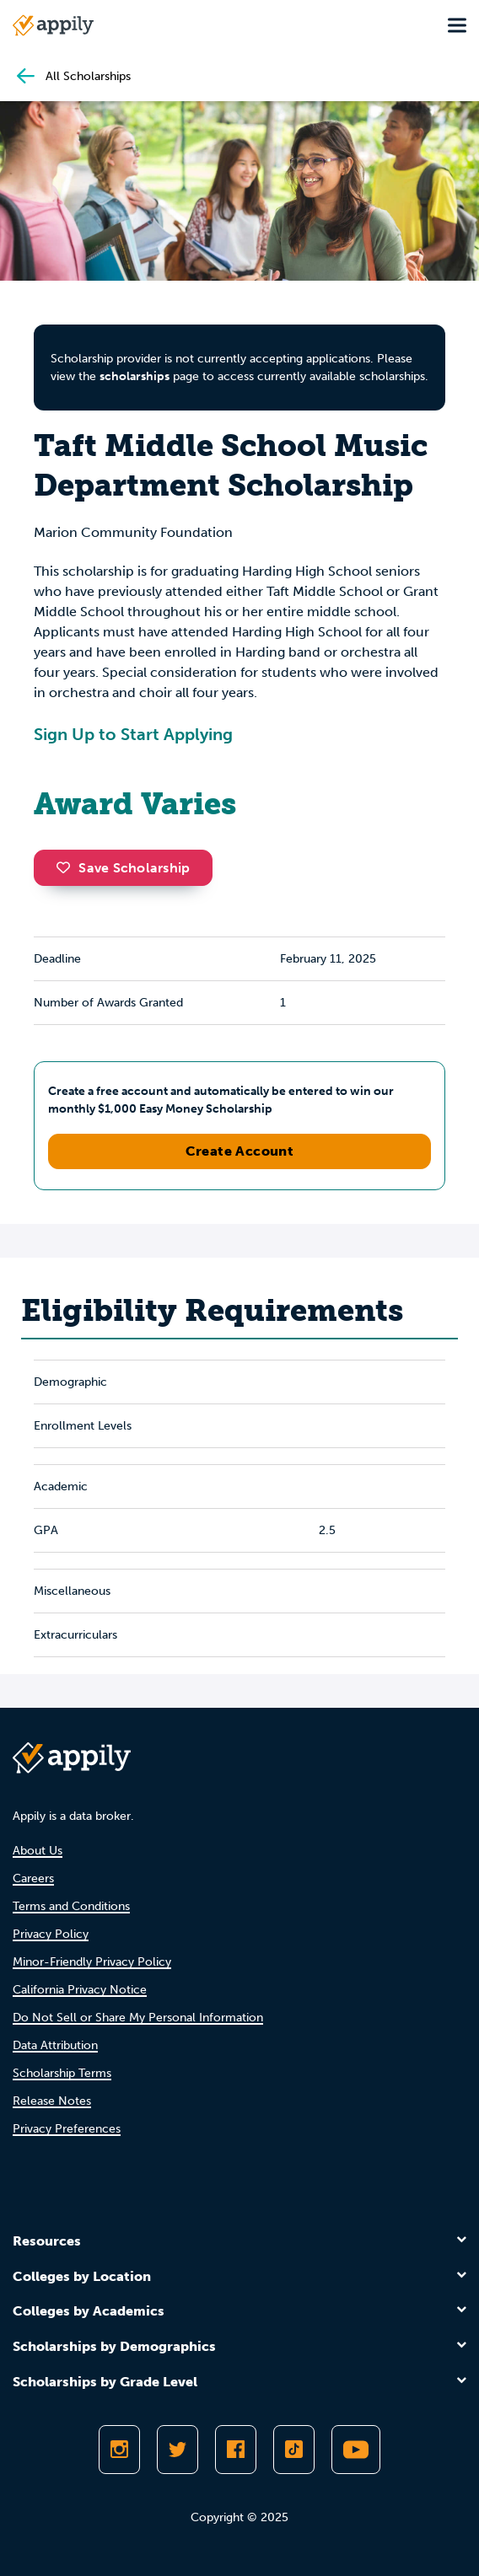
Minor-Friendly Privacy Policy (92, 1962)
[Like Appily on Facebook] (235, 2449)
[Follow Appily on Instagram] (119, 2449)
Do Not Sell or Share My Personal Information (138, 2017)
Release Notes (52, 2101)
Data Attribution (55, 2045)
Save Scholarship (123, 868)
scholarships (135, 376)
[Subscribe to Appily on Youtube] (355, 2449)
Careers (33, 1878)
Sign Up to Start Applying (133, 734)
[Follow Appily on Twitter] (177, 2449)
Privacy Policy (51, 1934)
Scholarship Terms (62, 2073)
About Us (37, 1850)
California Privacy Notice (80, 1990)
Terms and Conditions (71, 1906)
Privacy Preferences (67, 2129)
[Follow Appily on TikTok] (294, 2449)
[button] (67, 867)
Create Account (240, 1151)
